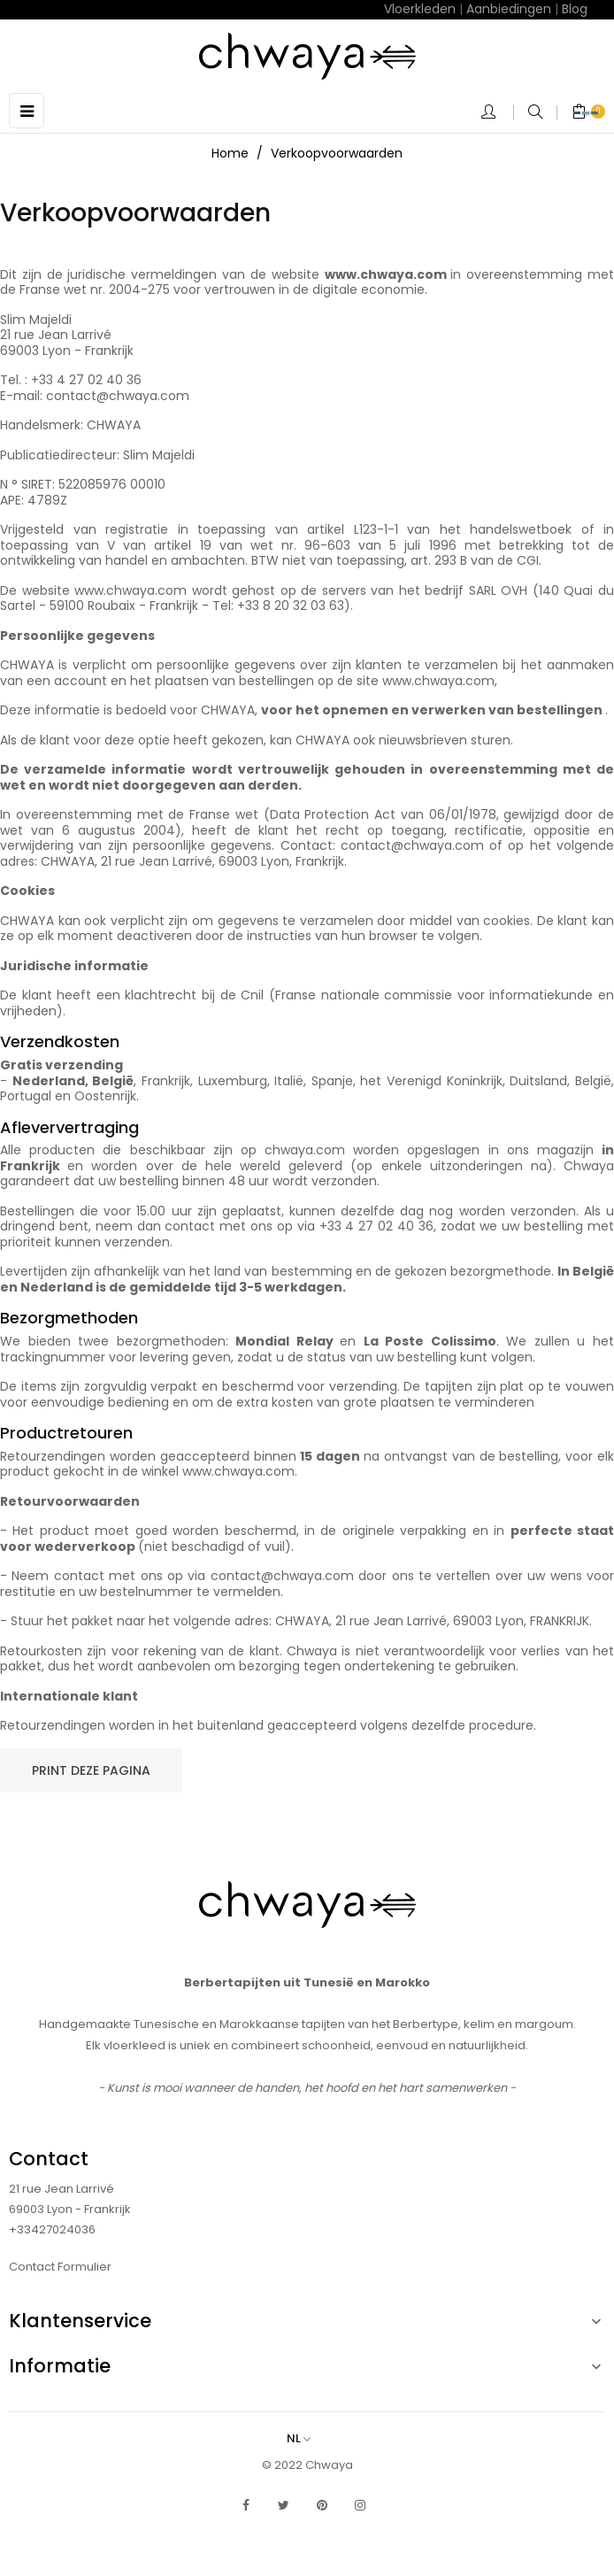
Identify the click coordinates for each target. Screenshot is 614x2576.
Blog (574, 9)
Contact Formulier (60, 2266)
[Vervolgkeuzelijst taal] (307, 2438)
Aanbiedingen (508, 9)
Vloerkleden (420, 9)
